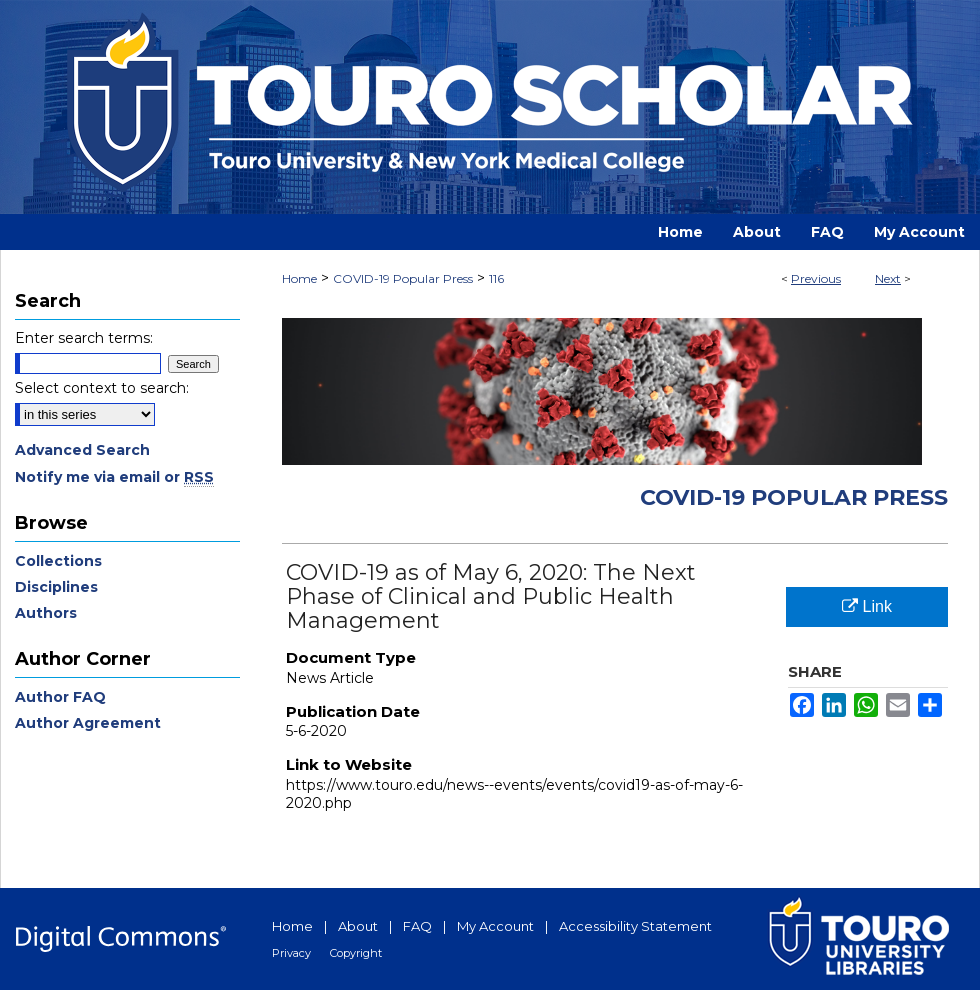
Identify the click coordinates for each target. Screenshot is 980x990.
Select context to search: (102, 388)
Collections (58, 561)
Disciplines (56, 587)
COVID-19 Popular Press (403, 278)
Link (867, 606)
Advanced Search (82, 450)
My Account (495, 926)
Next (888, 278)
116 (496, 278)
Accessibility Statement (635, 926)
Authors (46, 613)
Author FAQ (60, 697)
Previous (816, 278)
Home (299, 278)
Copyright (356, 953)
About (358, 926)
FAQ (417, 926)
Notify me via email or (114, 477)
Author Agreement (88, 723)
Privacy (291, 953)
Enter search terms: (84, 338)
